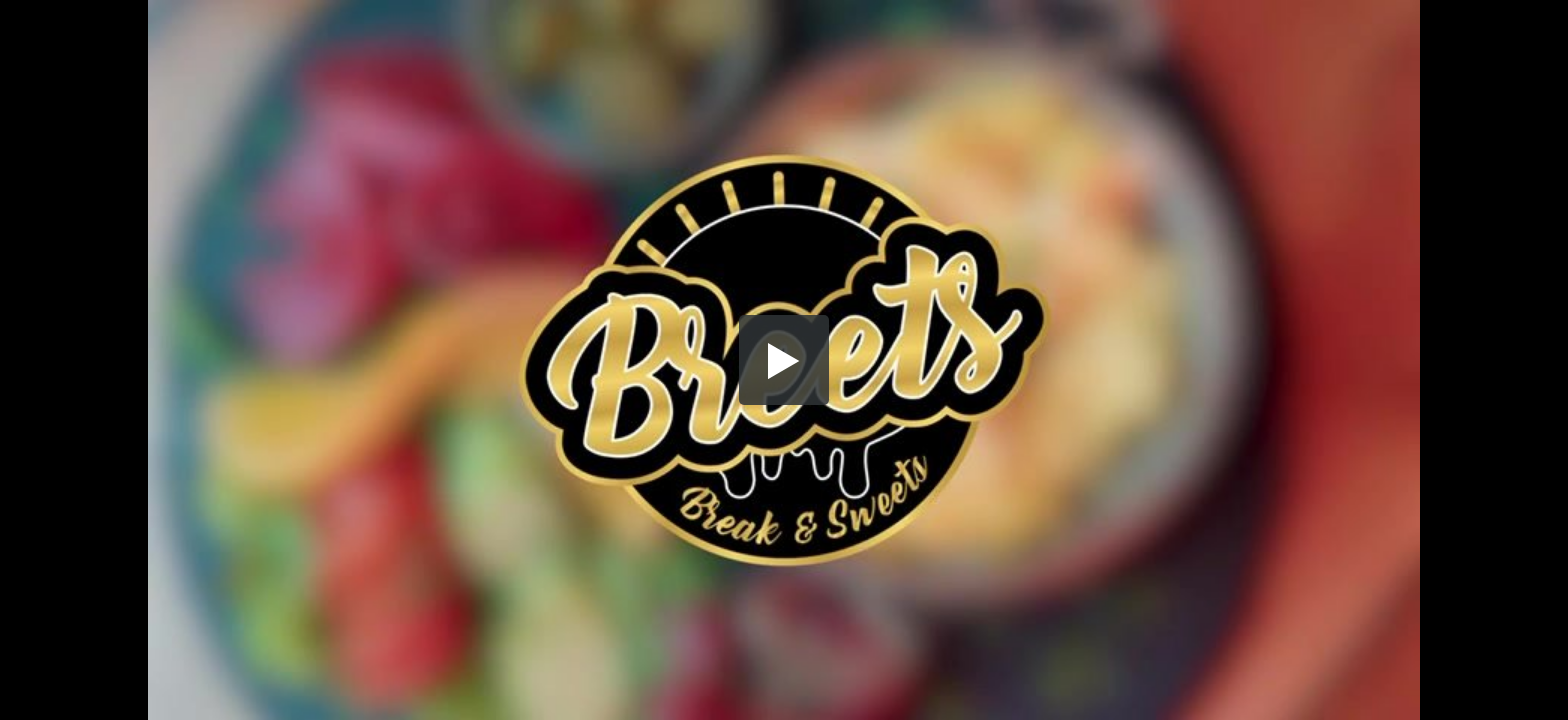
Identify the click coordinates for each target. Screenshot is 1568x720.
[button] (784, 360)
